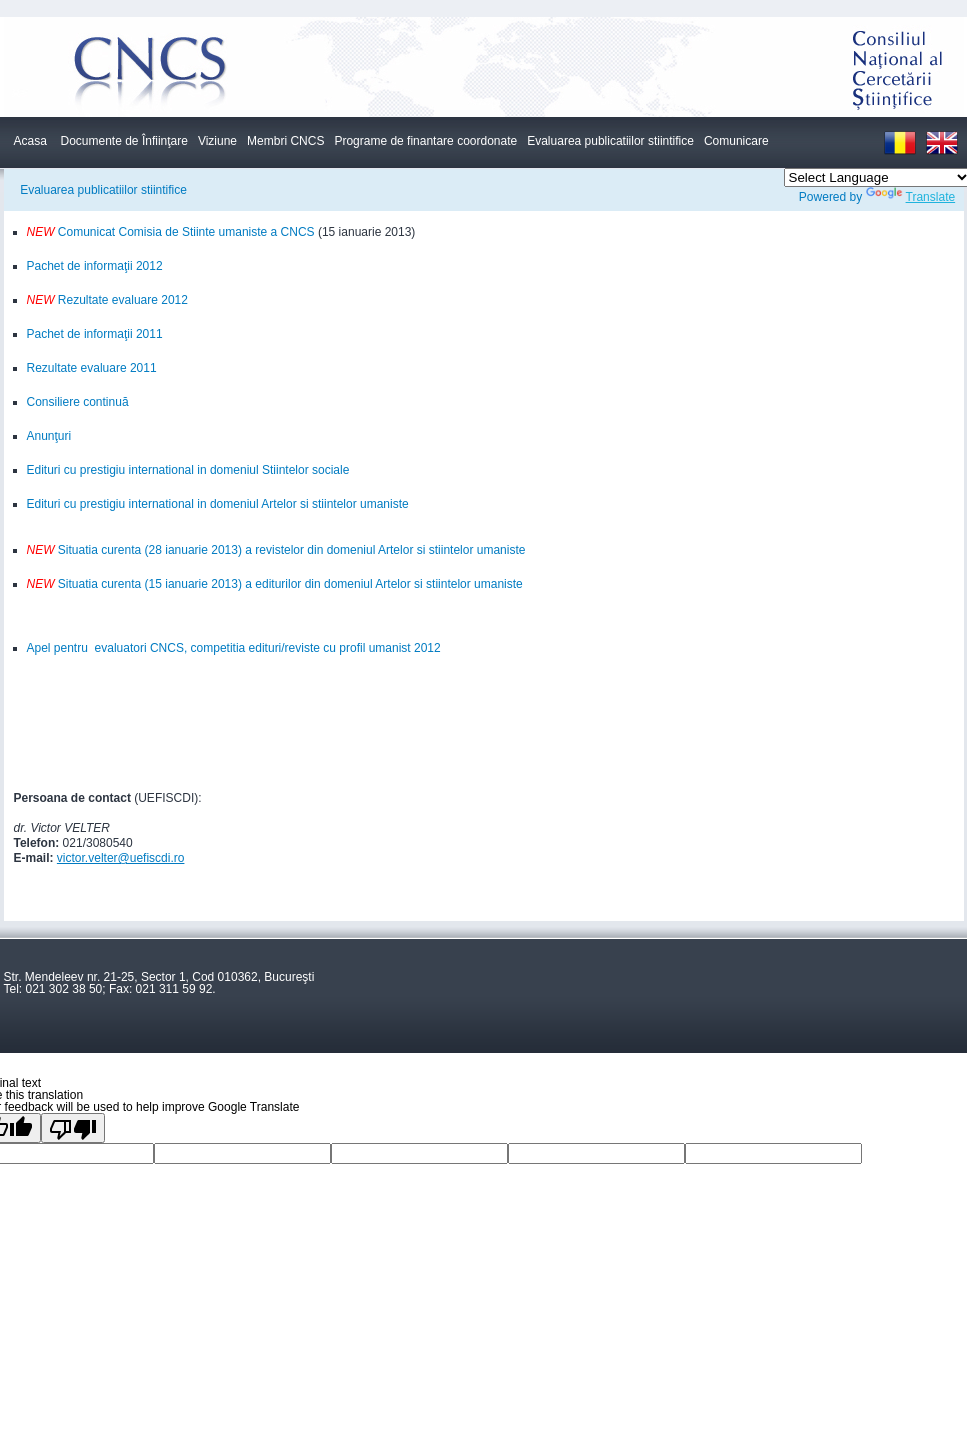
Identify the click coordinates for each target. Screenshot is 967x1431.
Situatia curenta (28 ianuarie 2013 (132, 550)
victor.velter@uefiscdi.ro (121, 858)
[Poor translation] (73, 1128)
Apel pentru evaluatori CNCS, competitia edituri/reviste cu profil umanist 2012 (234, 648)
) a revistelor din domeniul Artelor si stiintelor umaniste (381, 550)
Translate (911, 197)
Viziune (217, 141)
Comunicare (736, 141)
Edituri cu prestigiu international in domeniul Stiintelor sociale (188, 470)
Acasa (30, 141)
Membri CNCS (285, 141)
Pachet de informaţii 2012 (95, 266)
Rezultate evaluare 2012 (121, 300)
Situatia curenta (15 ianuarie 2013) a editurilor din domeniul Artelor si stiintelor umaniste (275, 584)
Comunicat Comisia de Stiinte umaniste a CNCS (185, 232)
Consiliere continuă (78, 402)
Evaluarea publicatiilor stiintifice (610, 141)
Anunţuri (49, 436)
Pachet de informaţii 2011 (95, 334)
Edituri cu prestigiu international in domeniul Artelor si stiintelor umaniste (218, 504)
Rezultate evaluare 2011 (92, 368)
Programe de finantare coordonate (425, 141)
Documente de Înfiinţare (124, 141)
